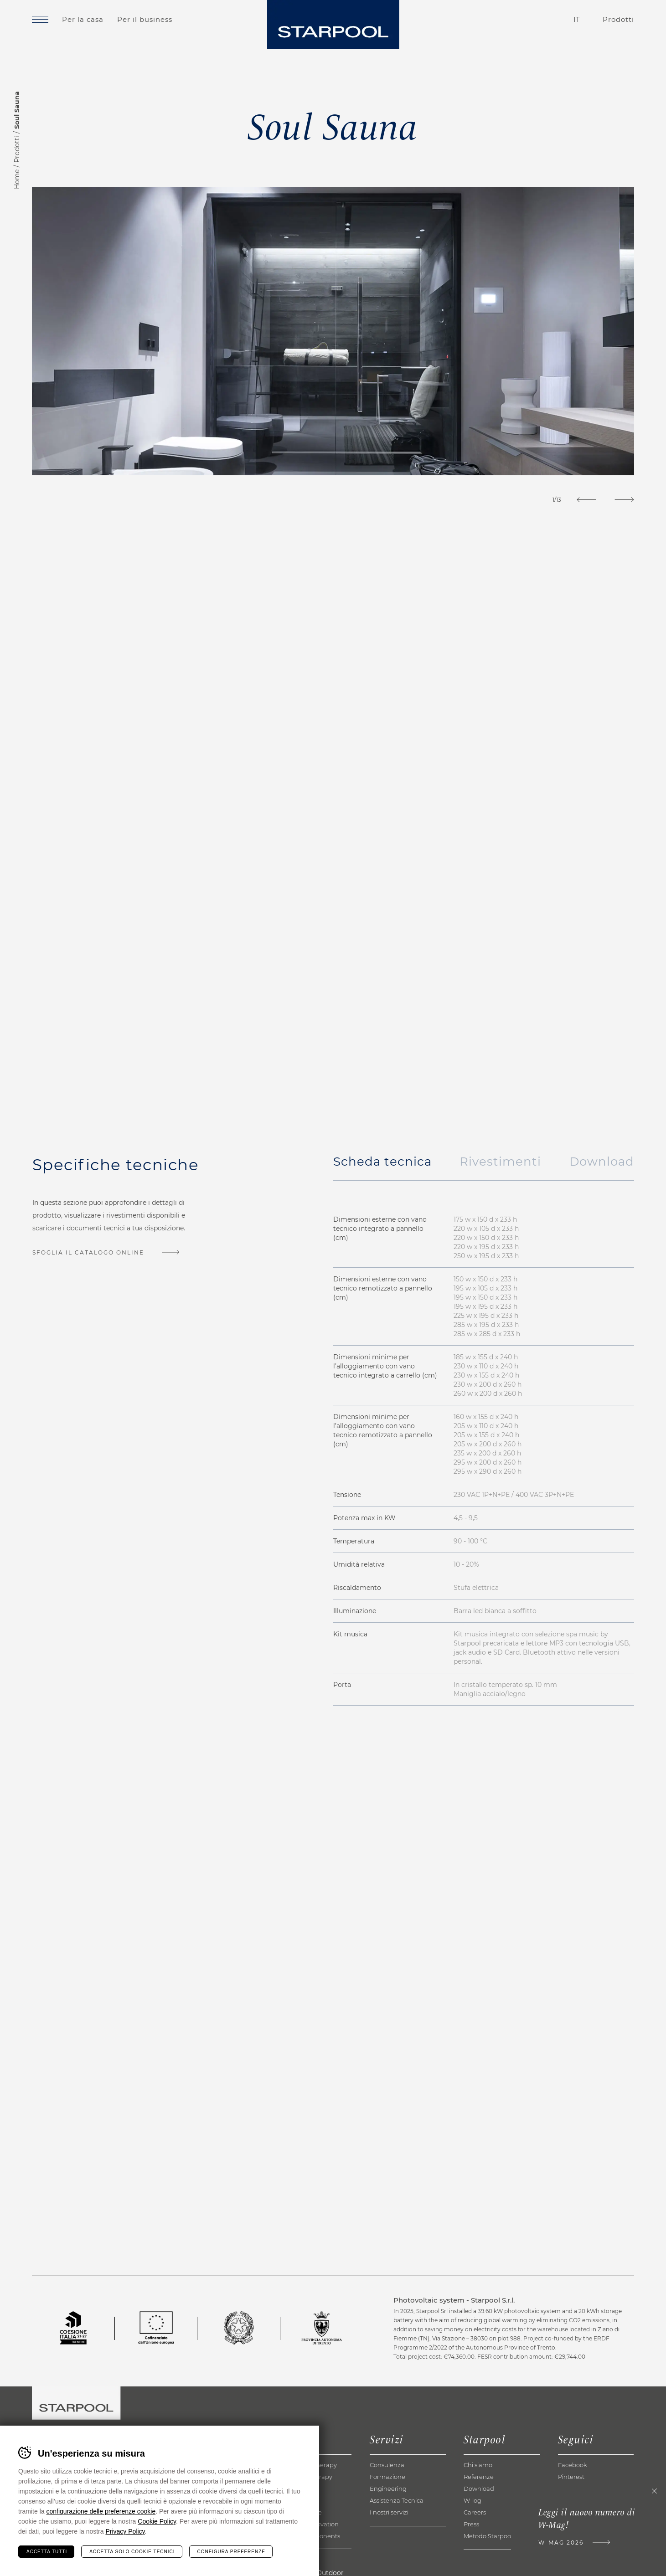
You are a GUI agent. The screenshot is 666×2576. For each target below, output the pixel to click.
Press (471, 2524)
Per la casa (82, 19)
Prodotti (17, 149)
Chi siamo (478, 2464)
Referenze (479, 2476)
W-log (472, 2500)
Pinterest (571, 2476)
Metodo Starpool (488, 2536)
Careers (475, 2512)
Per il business (144, 19)
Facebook (572, 2464)
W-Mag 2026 (560, 2542)
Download (479, 2488)
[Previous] (586, 500)
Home (17, 179)
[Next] (624, 500)
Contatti (525, 19)
